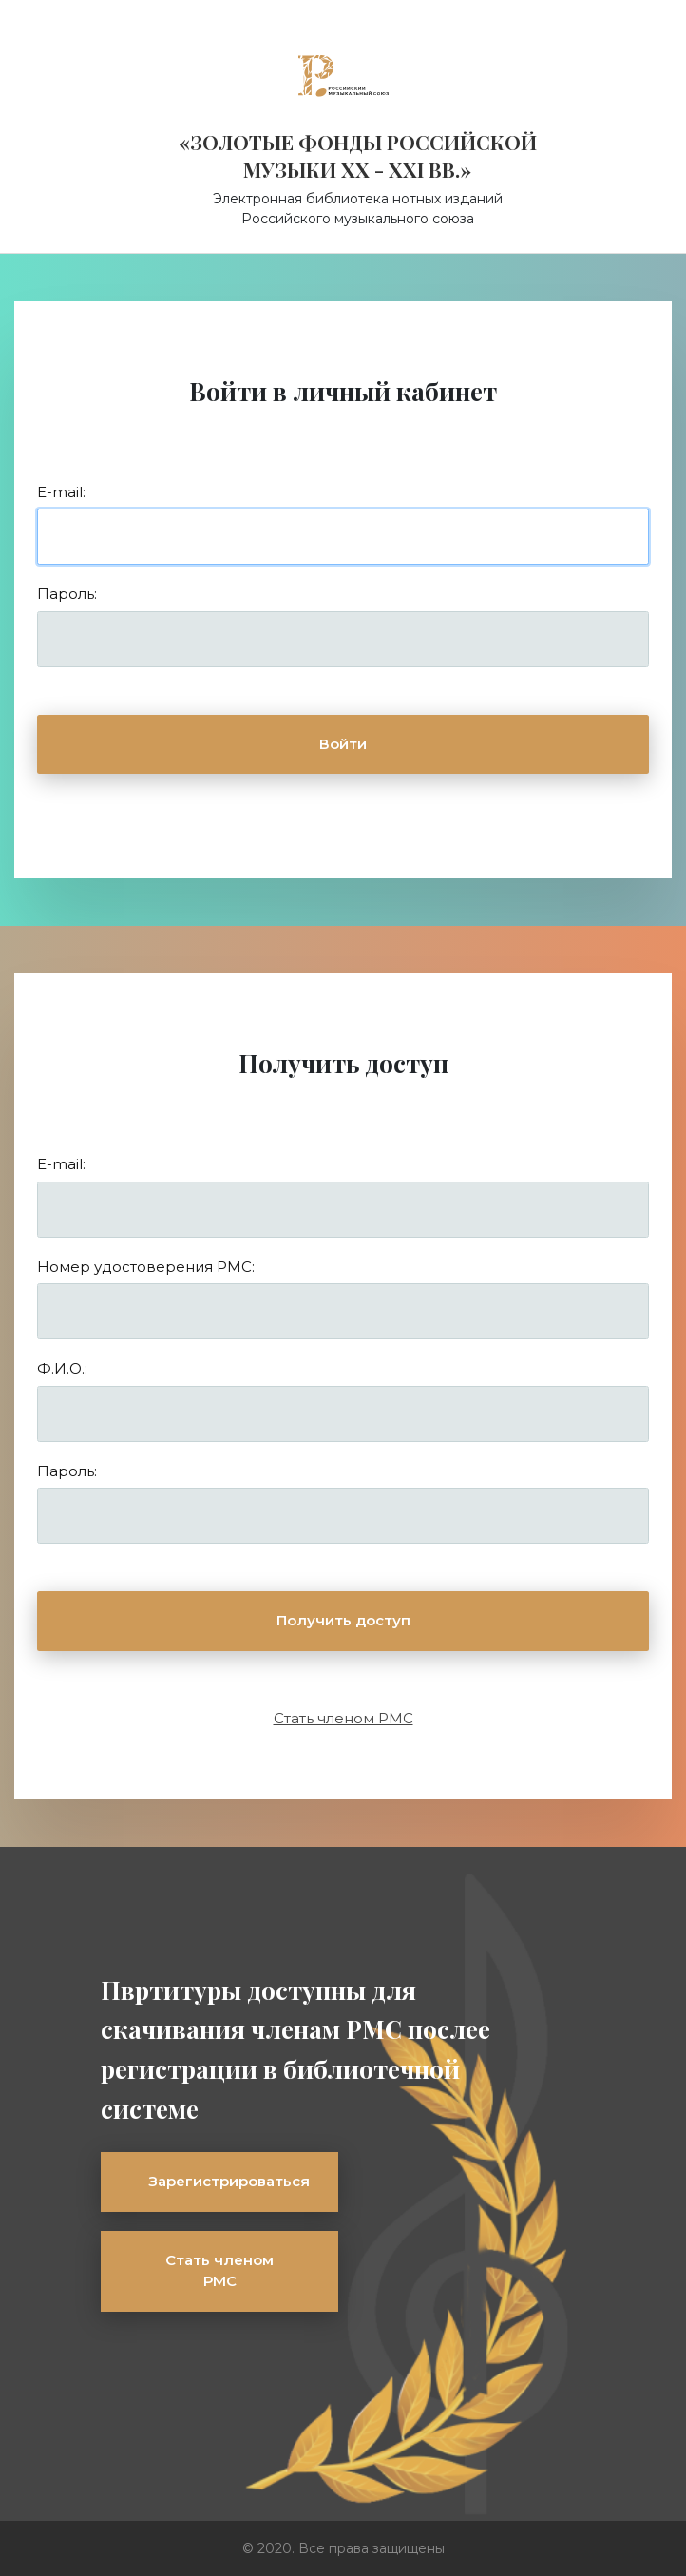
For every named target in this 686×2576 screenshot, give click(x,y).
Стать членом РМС (343, 1718)
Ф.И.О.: (62, 1368)
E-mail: (61, 492)
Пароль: (67, 594)
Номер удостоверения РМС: (146, 1267)
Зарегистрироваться (229, 2181)
